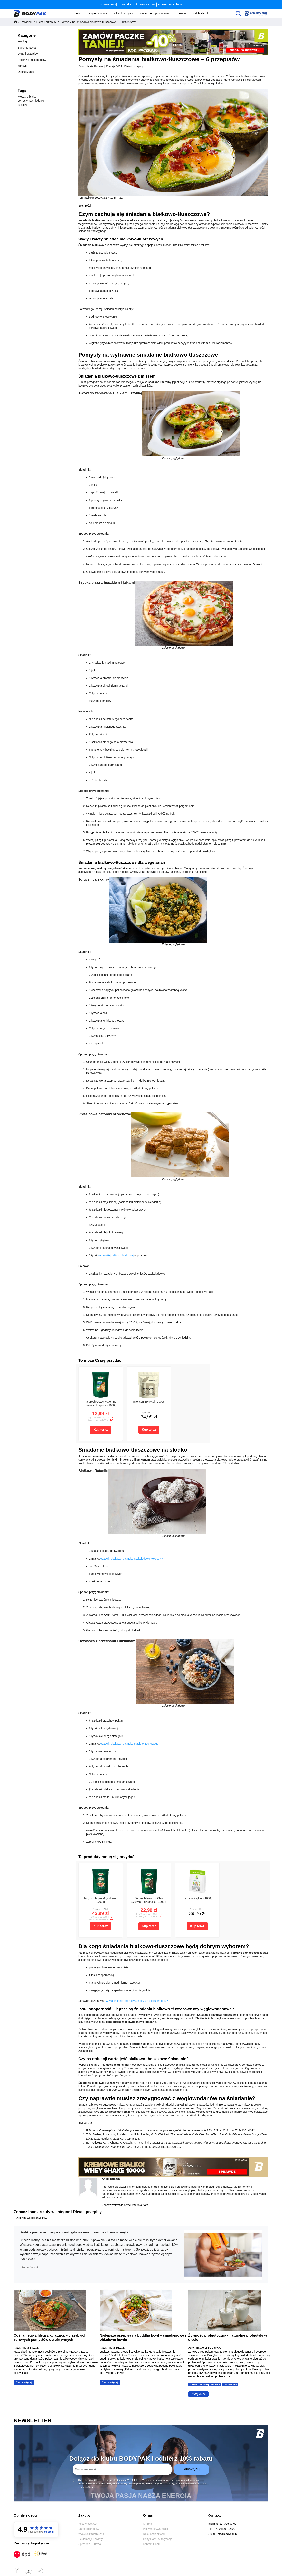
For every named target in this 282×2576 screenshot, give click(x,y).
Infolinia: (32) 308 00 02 (222, 2523)
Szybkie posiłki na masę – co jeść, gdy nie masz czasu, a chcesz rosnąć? (74, 2232)
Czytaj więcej (24, 2382)
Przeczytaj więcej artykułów (30, 2217)
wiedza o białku (27, 96)
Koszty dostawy (87, 2523)
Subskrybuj (191, 2469)
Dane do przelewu (89, 2528)
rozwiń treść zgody (87, 2487)
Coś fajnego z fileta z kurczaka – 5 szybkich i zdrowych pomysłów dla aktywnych (51, 2337)
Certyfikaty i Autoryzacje (157, 2539)
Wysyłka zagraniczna (91, 2533)
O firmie (148, 2523)
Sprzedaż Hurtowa (89, 2544)
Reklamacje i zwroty (90, 2539)
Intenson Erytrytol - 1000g (148, 1401)
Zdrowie (181, 13)
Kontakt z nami (152, 2544)
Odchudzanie (201, 13)
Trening (76, 13)
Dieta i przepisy (123, 13)
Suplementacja (98, 13)
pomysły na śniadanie (31, 100)
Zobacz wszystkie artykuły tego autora (125, 2204)
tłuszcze (23, 104)
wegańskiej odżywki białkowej (116, 1255)
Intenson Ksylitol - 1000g (197, 1898)
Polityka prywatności (155, 2528)
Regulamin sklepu (154, 2533)
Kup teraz (100, 1429)
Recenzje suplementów (154, 13)
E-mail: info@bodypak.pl (222, 2533)
